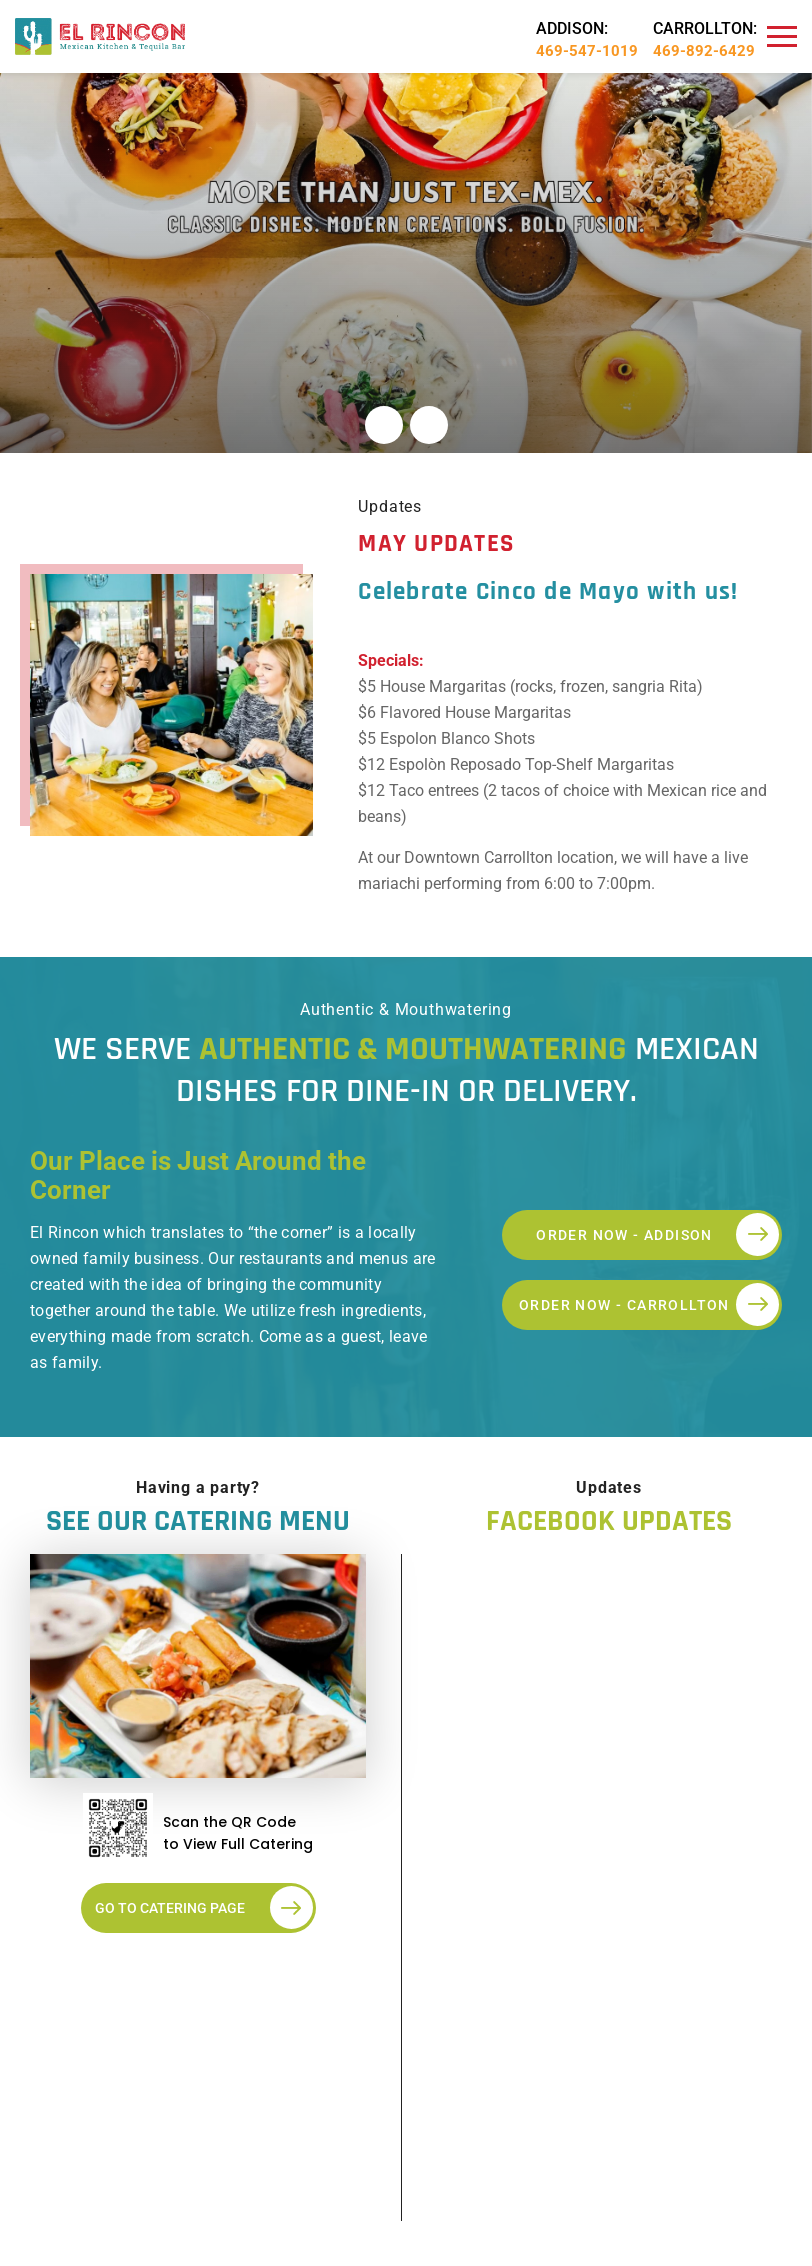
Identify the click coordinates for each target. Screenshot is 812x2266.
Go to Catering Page (204, 1907)
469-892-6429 (704, 51)
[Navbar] (782, 37)
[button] (384, 425)
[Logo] (100, 35)
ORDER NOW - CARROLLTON (649, 1304)
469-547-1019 (587, 51)
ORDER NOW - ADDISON (657, 1234)
